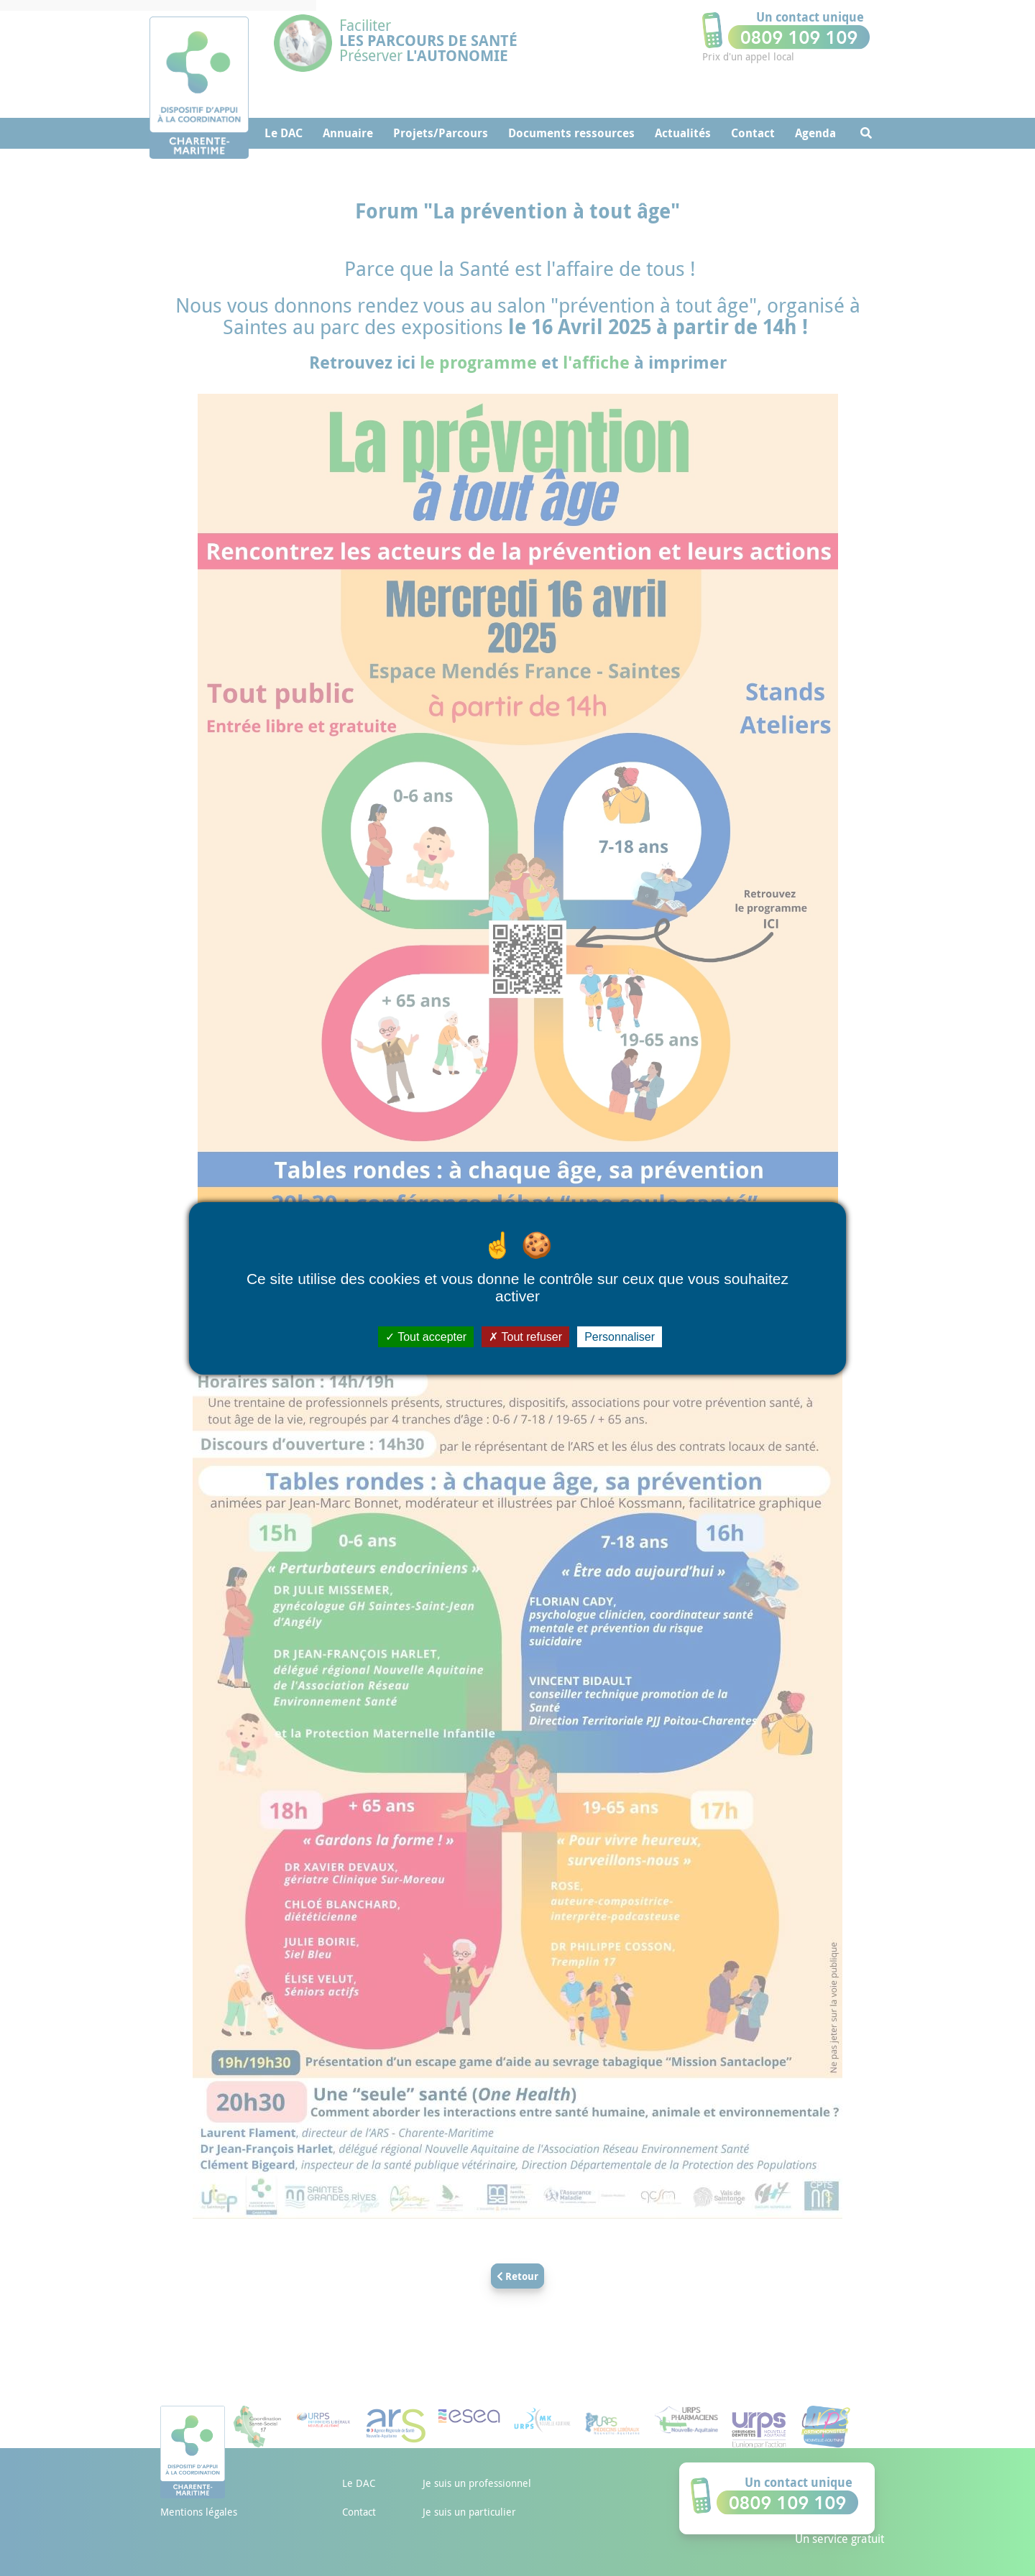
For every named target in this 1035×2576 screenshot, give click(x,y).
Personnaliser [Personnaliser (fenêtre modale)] (619, 1336)
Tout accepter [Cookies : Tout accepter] (425, 1336)
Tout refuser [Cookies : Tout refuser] (525, 1336)
